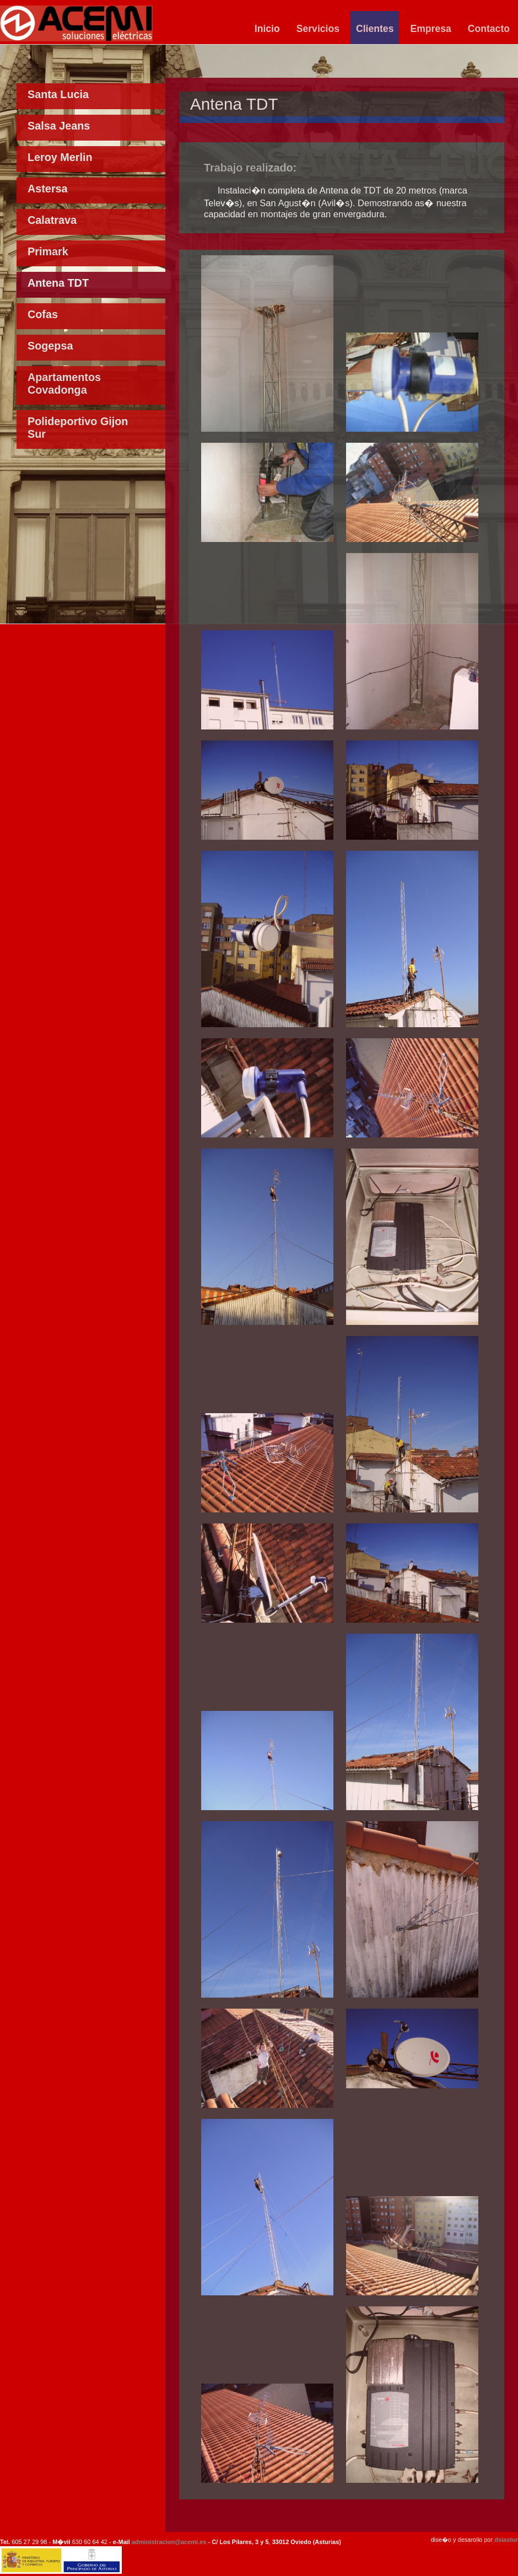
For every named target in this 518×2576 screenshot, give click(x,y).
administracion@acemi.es (169, 2542)
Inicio (267, 28)
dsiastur (506, 2539)
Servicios (317, 28)
